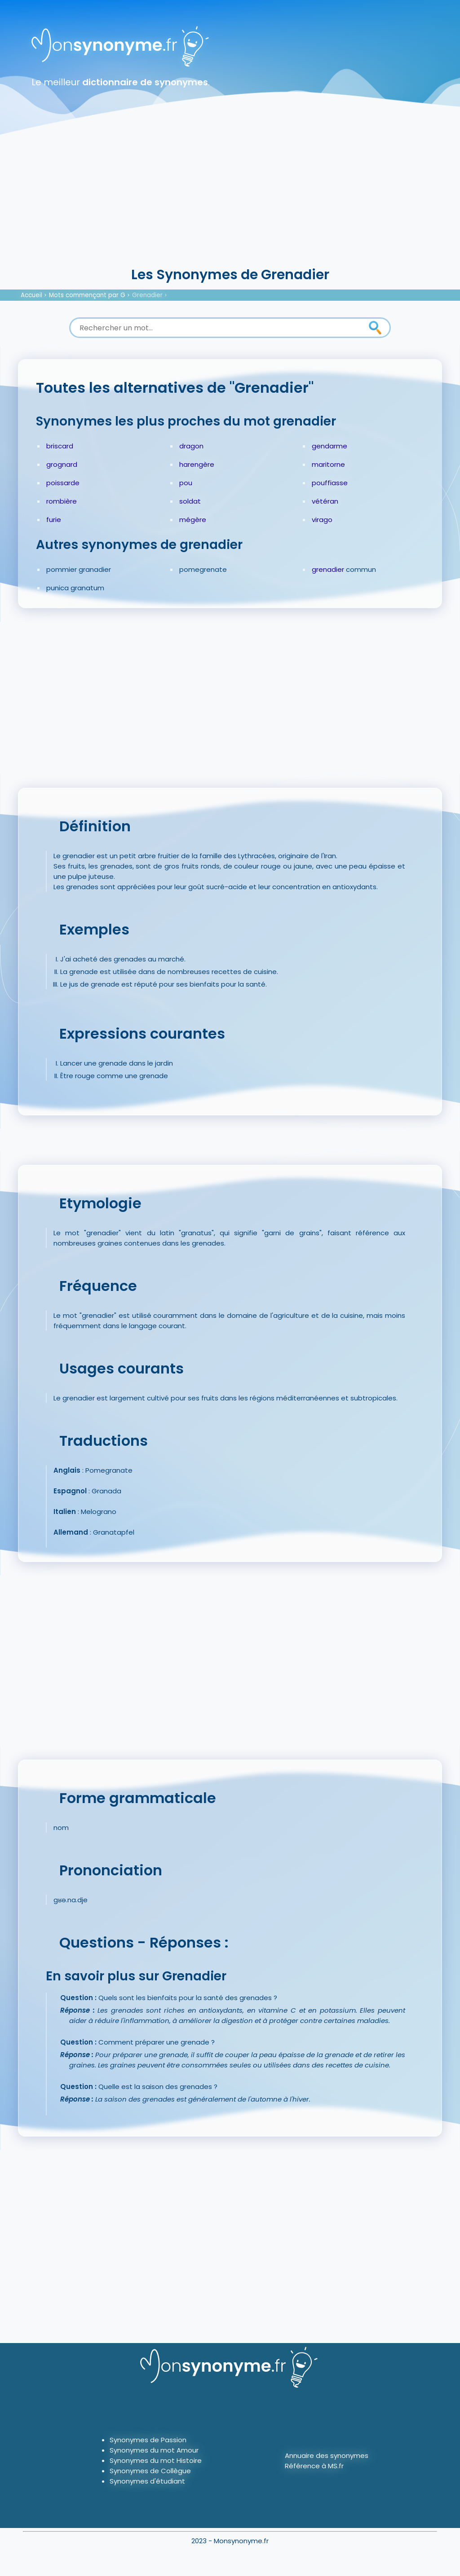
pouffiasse (330, 482)
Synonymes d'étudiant (147, 2481)
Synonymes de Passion (148, 2439)
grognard (61, 464)
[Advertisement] (230, 197)
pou (185, 482)
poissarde (63, 482)
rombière (61, 501)
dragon (191, 446)
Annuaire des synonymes (326, 2455)
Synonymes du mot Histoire (156, 2460)
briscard (59, 446)
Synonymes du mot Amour (154, 2450)
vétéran (325, 501)
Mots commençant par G (87, 295)
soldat (190, 501)
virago (322, 519)
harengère (196, 464)
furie (53, 519)
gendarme (329, 446)
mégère (192, 519)
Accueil (31, 295)
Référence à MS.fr (314, 2466)
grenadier (328, 569)
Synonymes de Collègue (150, 2470)
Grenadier (147, 295)
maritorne (328, 464)
